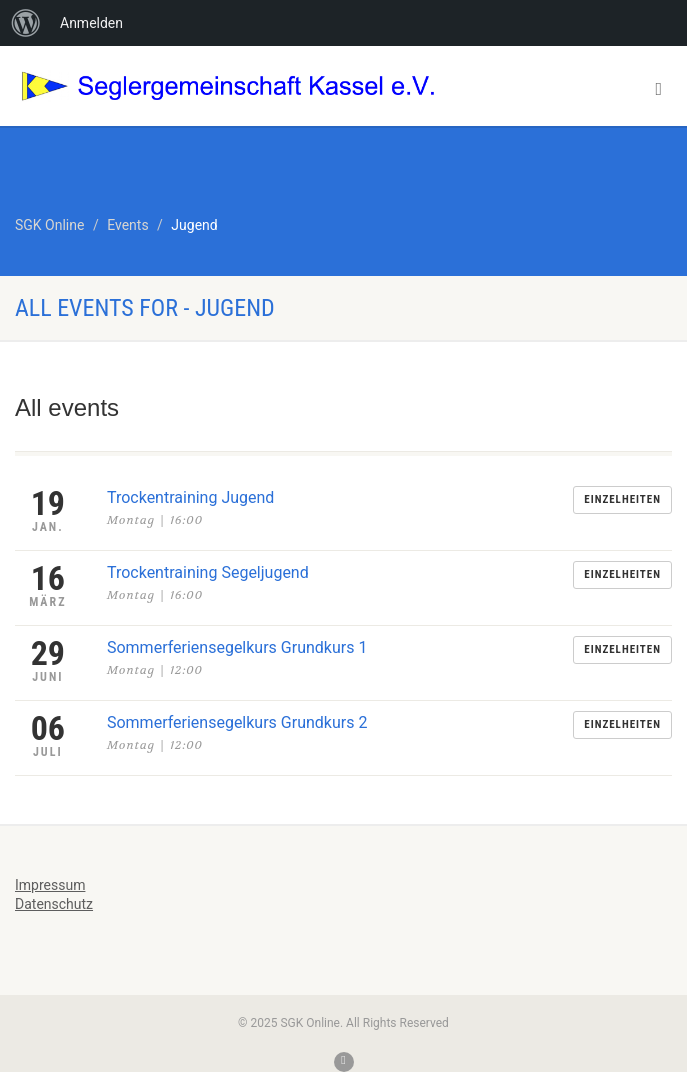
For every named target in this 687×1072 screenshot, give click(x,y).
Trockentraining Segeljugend (208, 572)
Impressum (50, 885)
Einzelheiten (622, 499)
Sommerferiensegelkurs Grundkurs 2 (237, 722)
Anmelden (91, 23)
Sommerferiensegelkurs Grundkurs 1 (237, 647)
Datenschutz (54, 904)
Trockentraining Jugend (190, 497)
